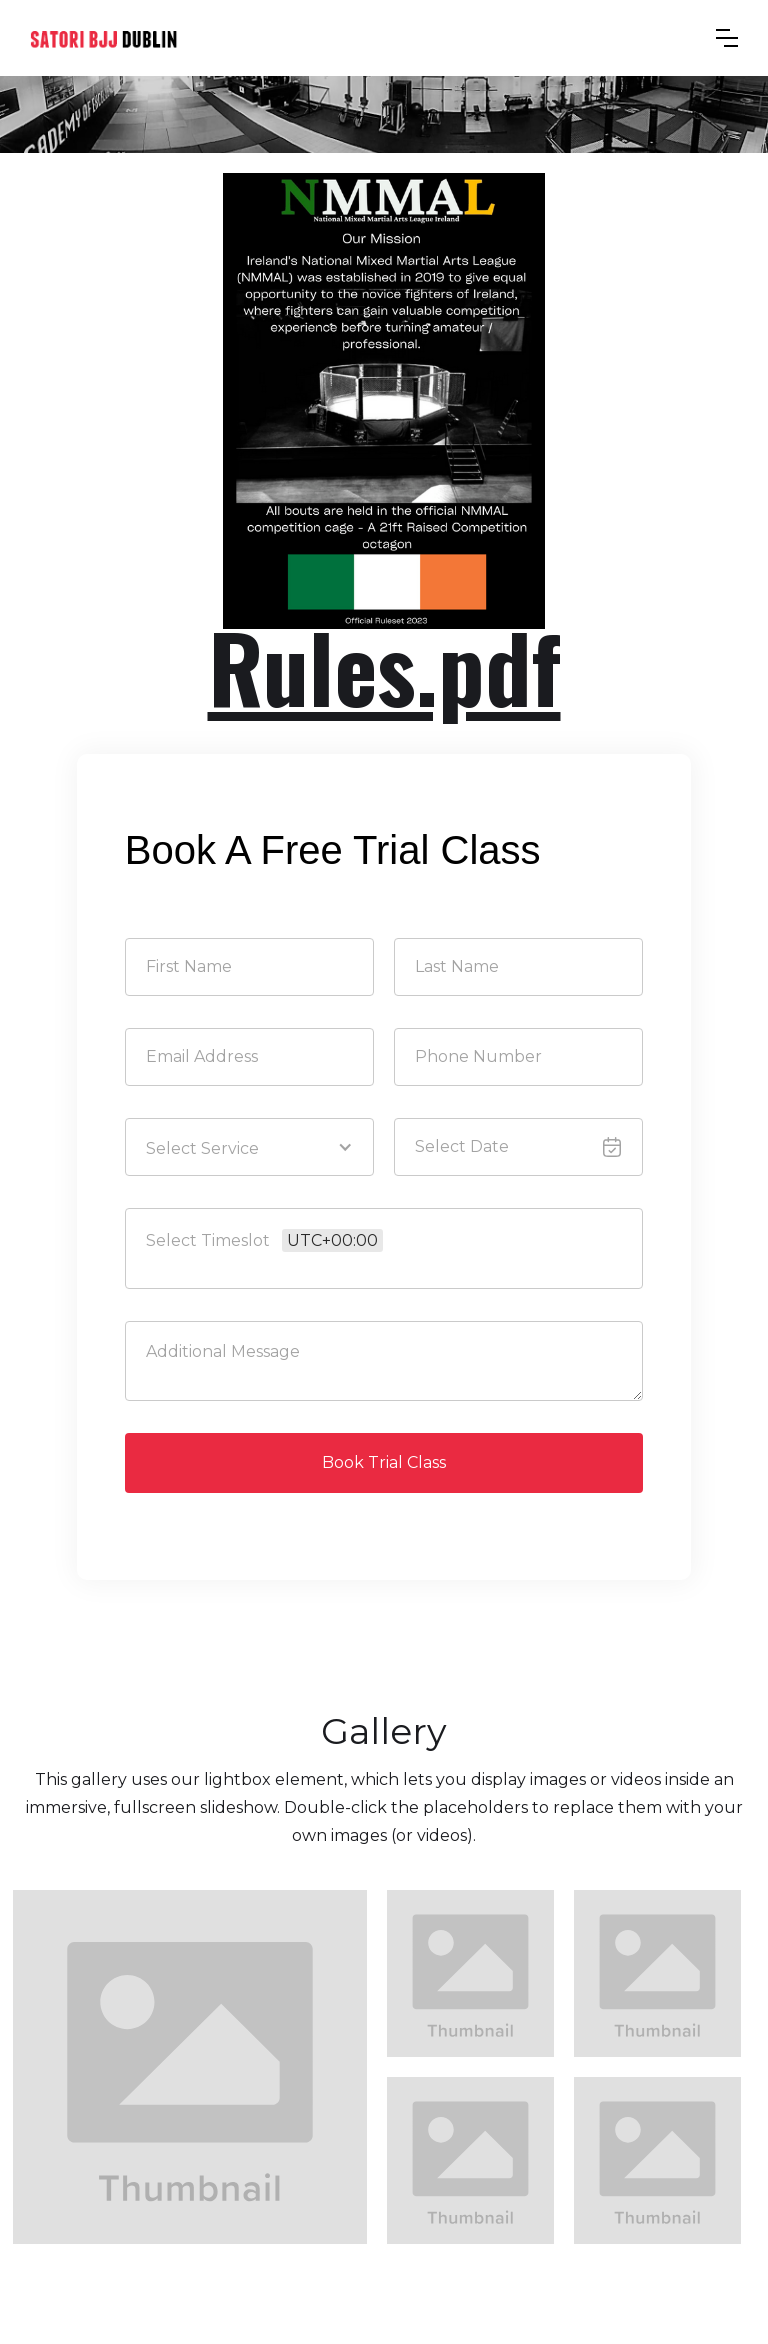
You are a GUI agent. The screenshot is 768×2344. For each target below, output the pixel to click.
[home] (104, 38)
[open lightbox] (190, 2067)
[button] (727, 38)
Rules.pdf (384, 666)
